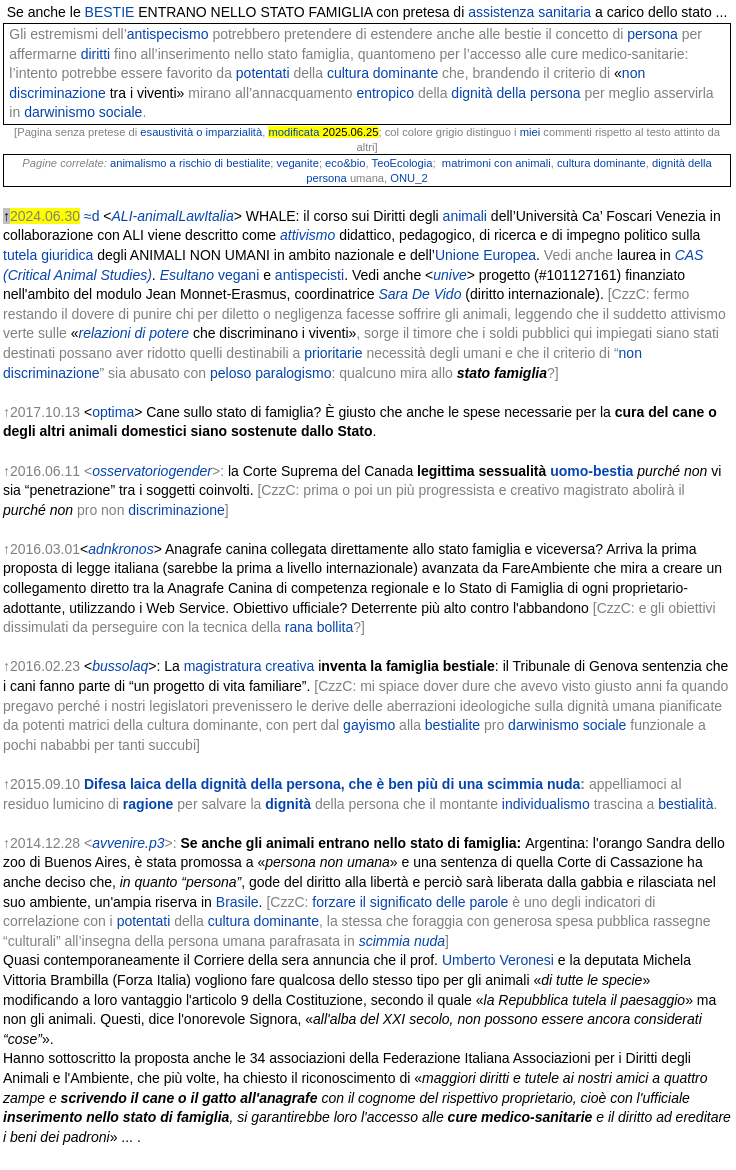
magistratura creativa (249, 666)
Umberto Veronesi (498, 960)
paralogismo (293, 373)
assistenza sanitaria (529, 12)
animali (465, 216)
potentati (263, 73)
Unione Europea (485, 255)
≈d (91, 216)
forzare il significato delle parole (410, 902)
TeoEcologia (402, 163)
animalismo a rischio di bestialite (190, 163)
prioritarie (333, 353)
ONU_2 (408, 178)
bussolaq (120, 666)
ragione (148, 804)
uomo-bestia (591, 471)
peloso (230, 373)
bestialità (685, 804)
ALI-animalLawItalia (173, 216)
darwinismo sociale (83, 112)
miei (530, 132)
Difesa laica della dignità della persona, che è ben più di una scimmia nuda (332, 784)
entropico (385, 93)
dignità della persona (515, 93)
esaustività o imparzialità (201, 132)
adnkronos (120, 549)
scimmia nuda (402, 941)
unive (449, 275)
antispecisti (309, 275)
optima (113, 412)
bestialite (452, 725)
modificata (293, 132)
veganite (298, 163)
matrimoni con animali (496, 163)
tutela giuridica (48, 255)
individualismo (546, 804)
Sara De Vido (419, 294)
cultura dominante (382, 73)
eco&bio (345, 163)
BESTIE (110, 12)
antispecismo (168, 34)
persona (652, 34)
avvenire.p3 (128, 843)
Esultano (187, 275)
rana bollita (319, 627)
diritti (96, 54)
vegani (238, 275)
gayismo (369, 725)
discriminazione (176, 510)
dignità (288, 804)
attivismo (307, 235)
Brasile (237, 902)
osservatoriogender (152, 471)
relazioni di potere (134, 333)
